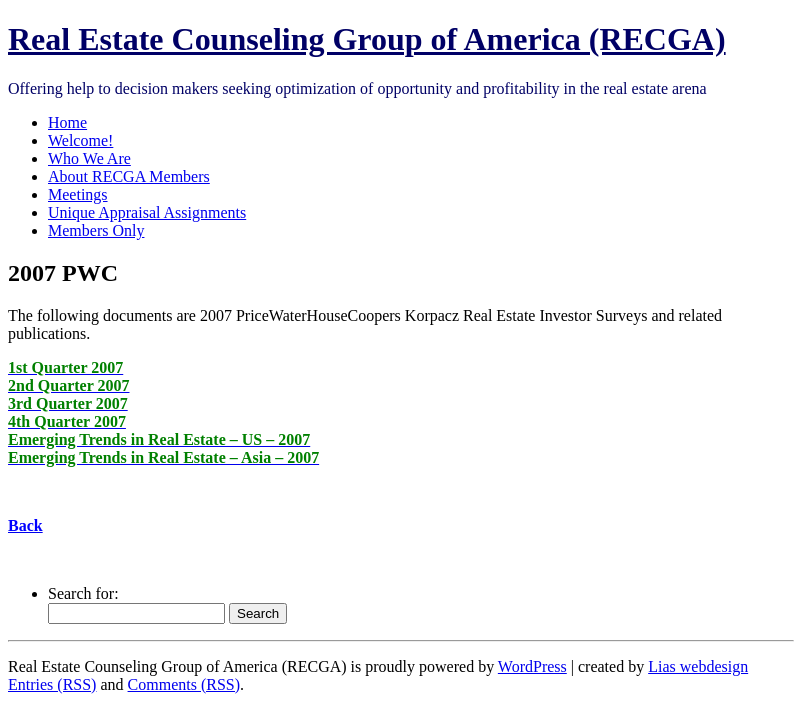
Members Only (96, 230)
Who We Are (89, 158)
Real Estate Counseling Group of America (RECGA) (367, 39)
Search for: (83, 593)
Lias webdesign (698, 666)
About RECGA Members (129, 176)
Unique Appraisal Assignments (147, 212)
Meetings (78, 194)
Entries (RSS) (52, 684)
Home (67, 122)
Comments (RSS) (184, 684)
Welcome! (80, 140)
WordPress (532, 666)
